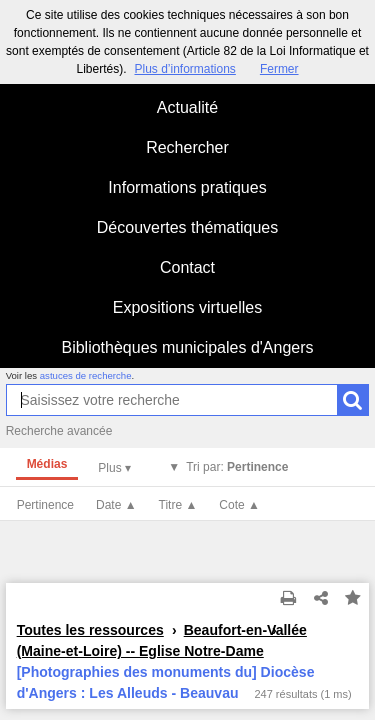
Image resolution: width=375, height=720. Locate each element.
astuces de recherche (86, 375)
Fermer (279, 69)
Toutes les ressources (90, 630)
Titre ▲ (178, 505)
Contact (187, 267)
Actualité (187, 107)
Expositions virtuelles (187, 307)
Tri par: (237, 467)
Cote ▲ (239, 505)
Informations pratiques (187, 187)
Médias (47, 464)
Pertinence (45, 505)
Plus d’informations (184, 69)
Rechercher (187, 147)
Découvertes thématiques (187, 227)
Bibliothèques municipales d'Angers (187, 347)
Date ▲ (116, 505)
